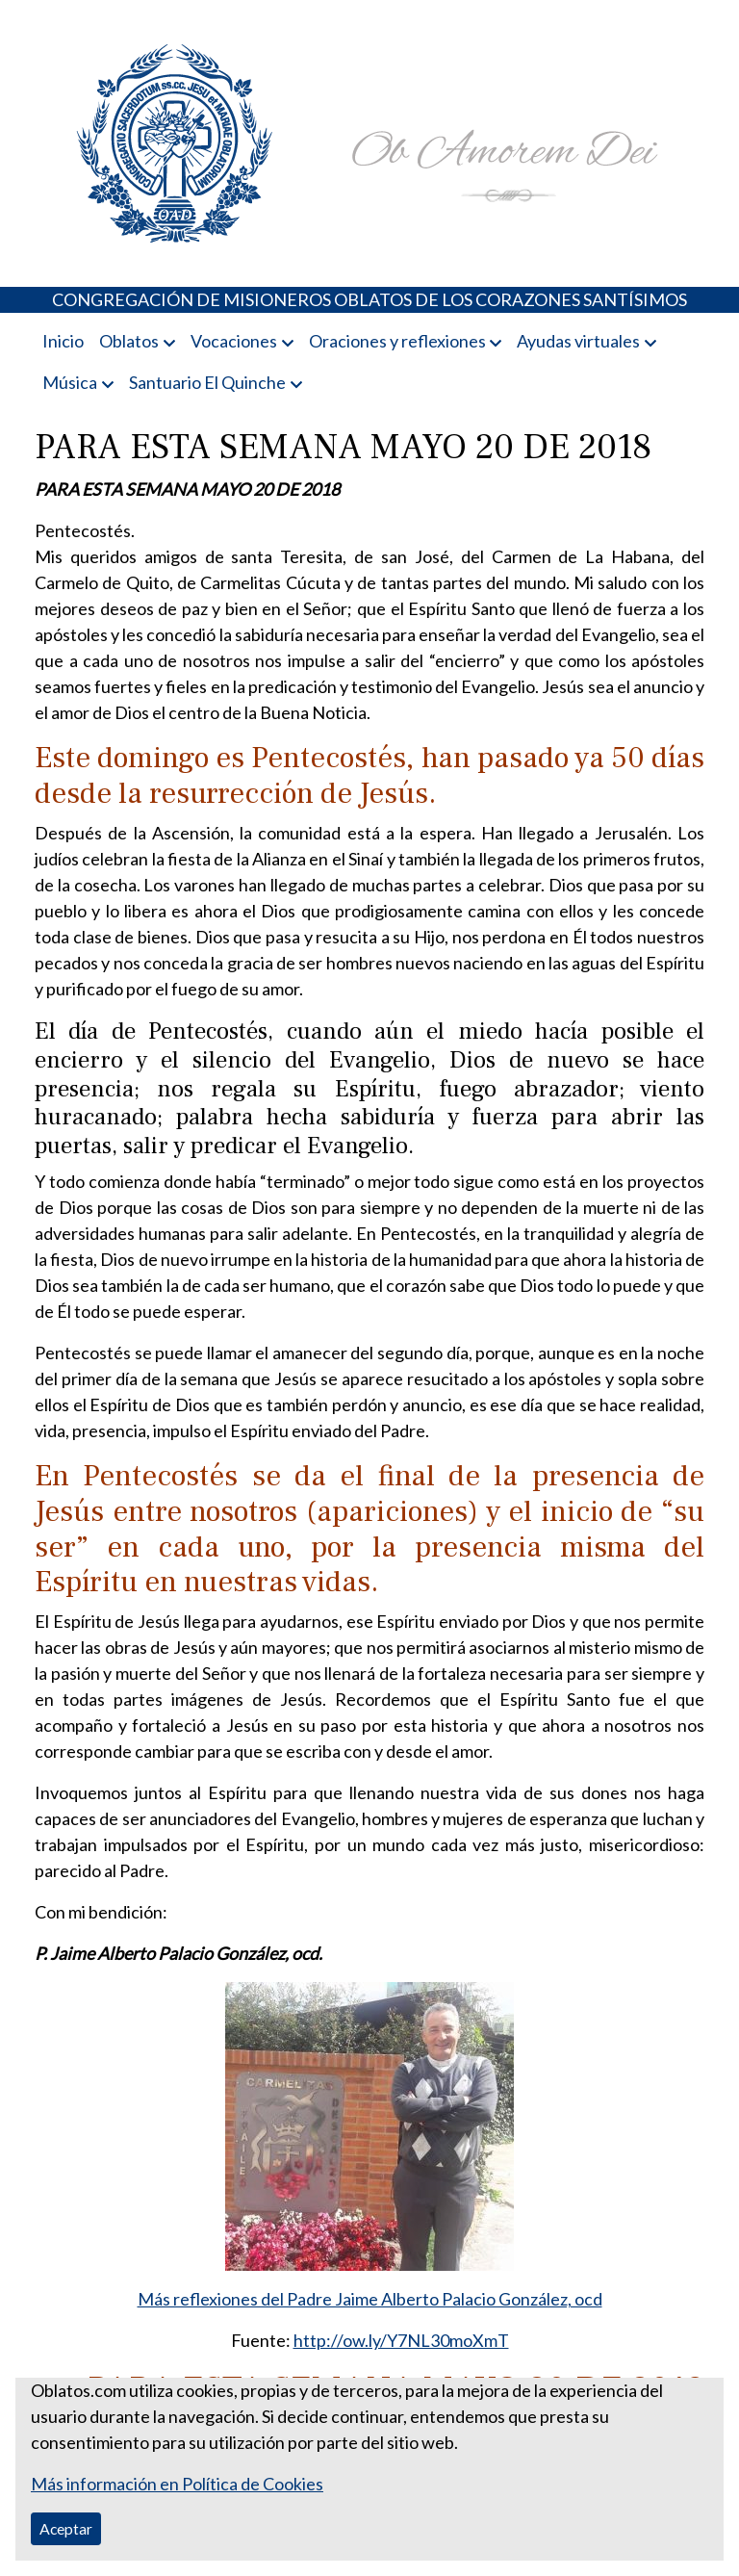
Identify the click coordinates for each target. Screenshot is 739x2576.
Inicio (63, 340)
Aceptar (65, 2528)
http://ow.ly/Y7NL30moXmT (401, 2340)
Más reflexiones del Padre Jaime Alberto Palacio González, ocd (370, 2298)
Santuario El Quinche (207, 382)
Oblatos (129, 340)
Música (69, 382)
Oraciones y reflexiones (397, 340)
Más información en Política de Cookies (177, 2483)
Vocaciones (234, 340)
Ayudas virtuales (578, 340)
